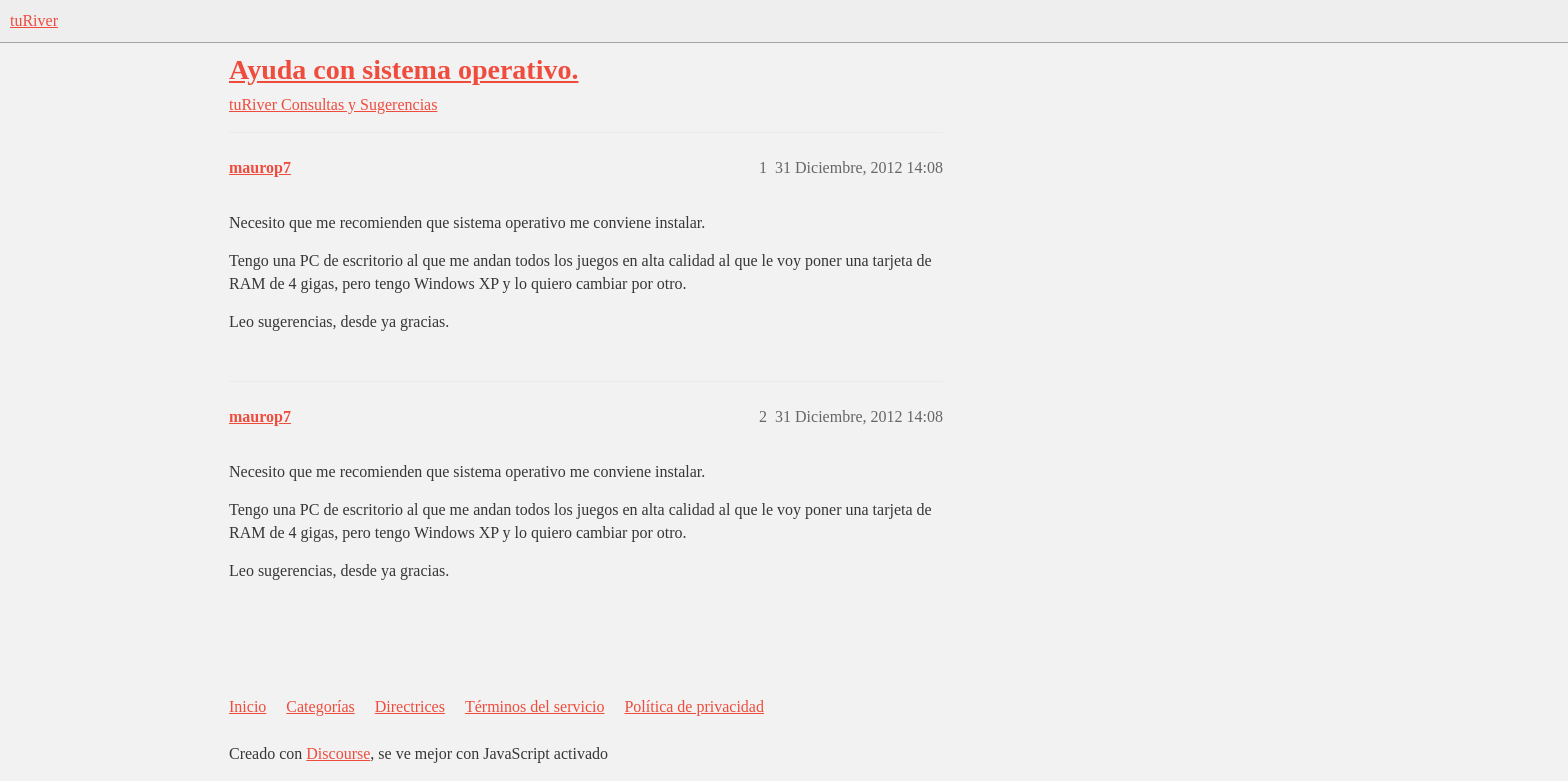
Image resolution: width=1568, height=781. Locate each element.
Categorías (320, 706)
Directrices (410, 706)
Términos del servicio (535, 706)
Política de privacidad (694, 706)
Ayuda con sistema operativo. (403, 69)
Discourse (338, 753)
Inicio (247, 706)
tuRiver (34, 20)
